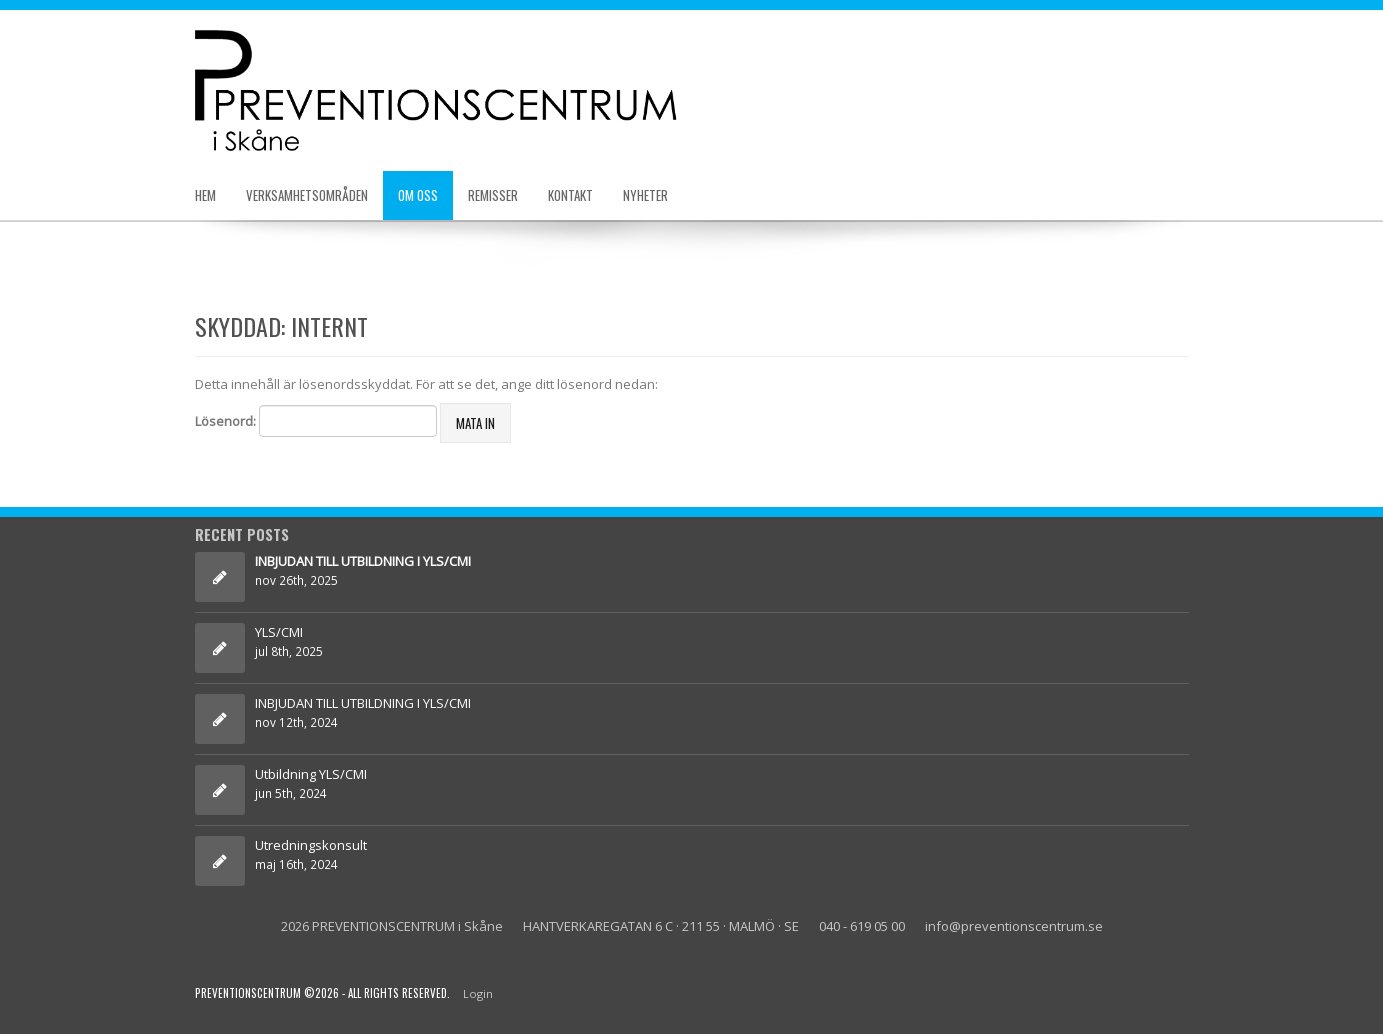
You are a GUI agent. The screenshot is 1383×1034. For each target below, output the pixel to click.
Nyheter (645, 195)
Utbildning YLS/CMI (311, 774)
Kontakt (570, 195)
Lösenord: (316, 421)
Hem (205, 195)
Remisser (493, 195)
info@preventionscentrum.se (1014, 926)
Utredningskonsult (311, 845)
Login (478, 993)
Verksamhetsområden (307, 195)
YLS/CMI (279, 632)
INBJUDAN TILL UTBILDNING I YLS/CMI (364, 703)
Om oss (418, 195)
